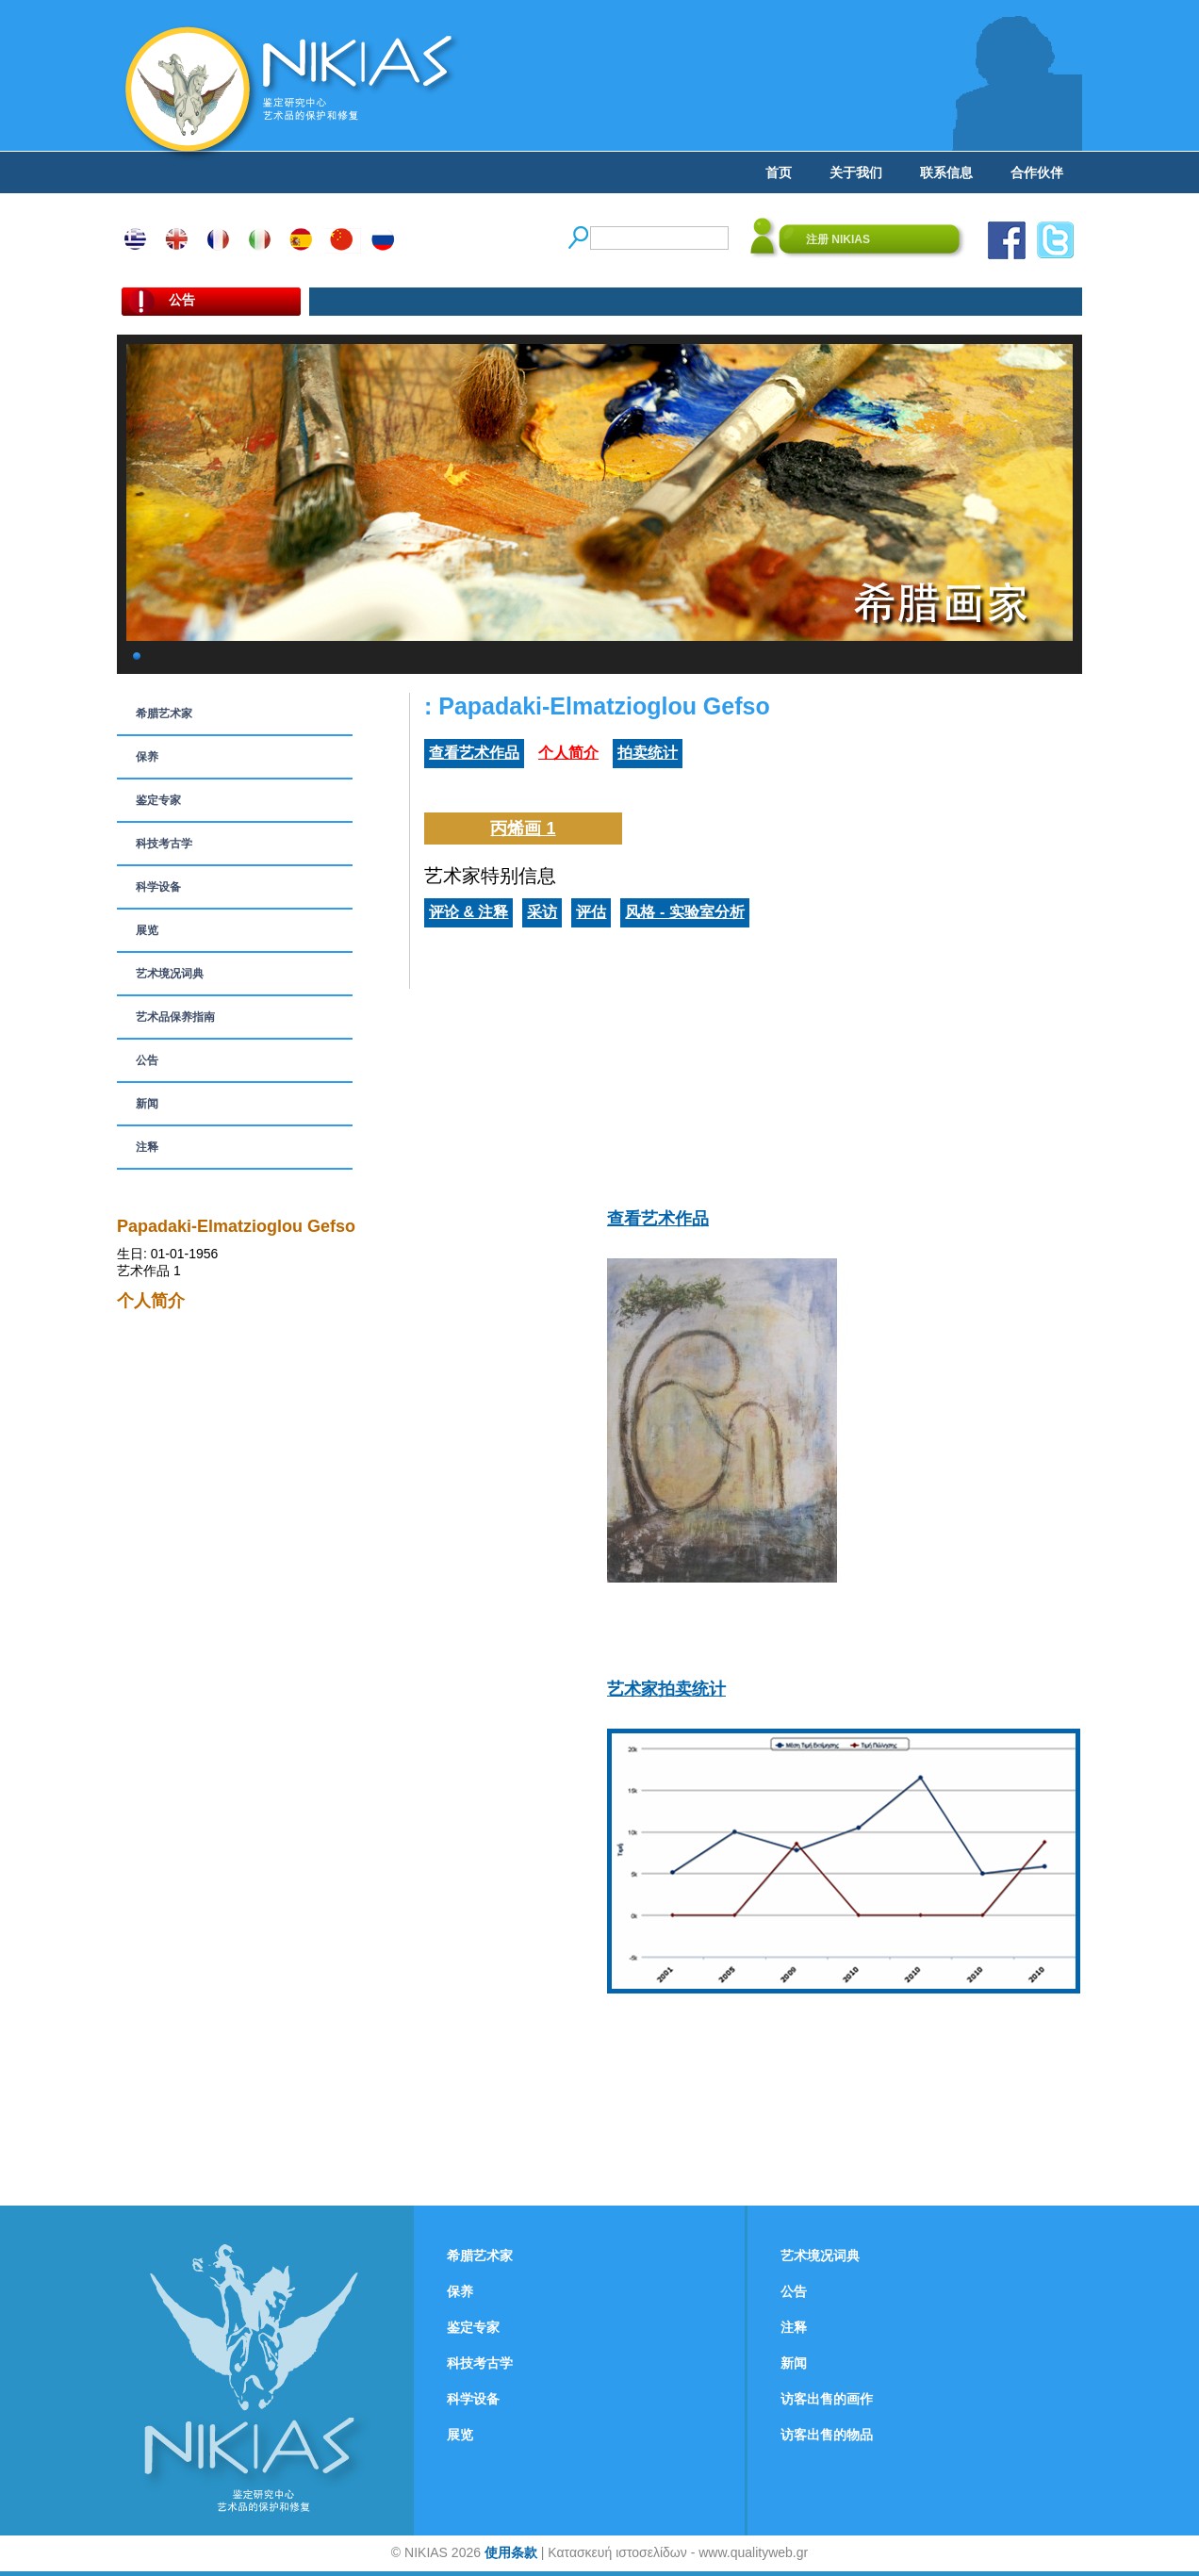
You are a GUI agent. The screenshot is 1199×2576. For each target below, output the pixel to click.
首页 (778, 172)
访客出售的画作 (826, 2398)
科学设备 (158, 887)
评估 (591, 912)
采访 (542, 912)
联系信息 (946, 172)
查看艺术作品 (474, 753)
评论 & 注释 (468, 912)
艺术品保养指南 (175, 1017)
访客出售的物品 (826, 2434)
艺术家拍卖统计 (666, 1689)
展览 (147, 930)
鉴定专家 (158, 800)
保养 (147, 756)
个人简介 (568, 753)
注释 (147, 1147)
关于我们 (855, 172)
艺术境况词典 (170, 973)
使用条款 (511, 2552)
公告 (147, 1060)
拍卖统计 (647, 753)
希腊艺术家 (164, 713)
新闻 (147, 1103)
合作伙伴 (1036, 172)
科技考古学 (164, 843)
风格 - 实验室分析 (684, 912)
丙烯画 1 (522, 828)
